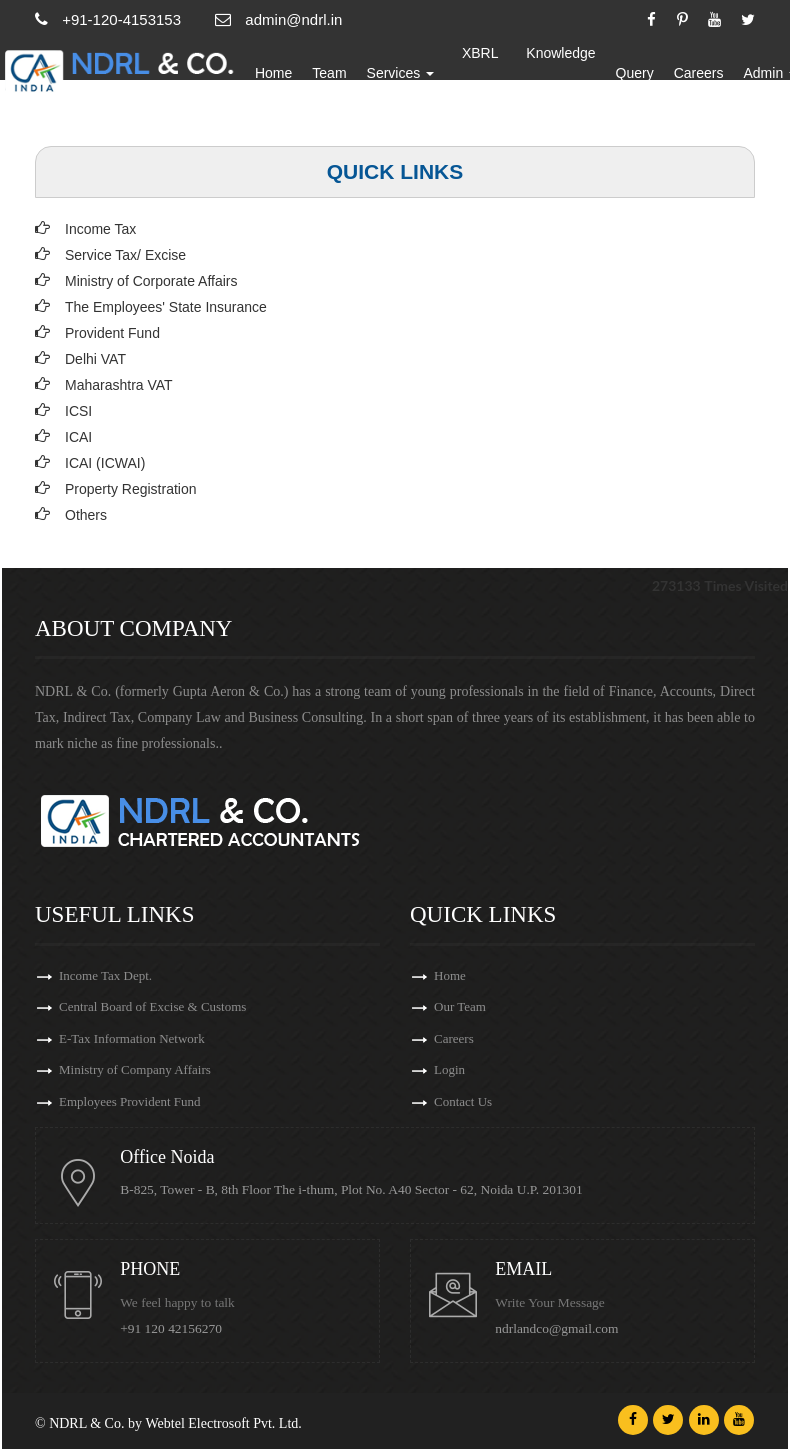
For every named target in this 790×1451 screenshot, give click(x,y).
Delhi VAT (95, 359)
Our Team (460, 1007)
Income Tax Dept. (105, 975)
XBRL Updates (492, 75)
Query (646, 75)
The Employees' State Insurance (166, 307)
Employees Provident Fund (130, 1103)
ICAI (78, 437)
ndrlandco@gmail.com (558, 1330)
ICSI (78, 411)
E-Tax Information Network (132, 1039)
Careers (711, 75)
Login (449, 1071)
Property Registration (131, 489)
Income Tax (100, 229)
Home (285, 75)
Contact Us (463, 1103)
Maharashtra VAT (119, 385)
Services (412, 75)
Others (86, 515)
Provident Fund (112, 333)
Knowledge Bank (572, 75)
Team (341, 75)
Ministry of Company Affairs (135, 1071)
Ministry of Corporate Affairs (151, 281)
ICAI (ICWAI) (105, 463)
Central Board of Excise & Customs (152, 1007)
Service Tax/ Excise (125, 255)
